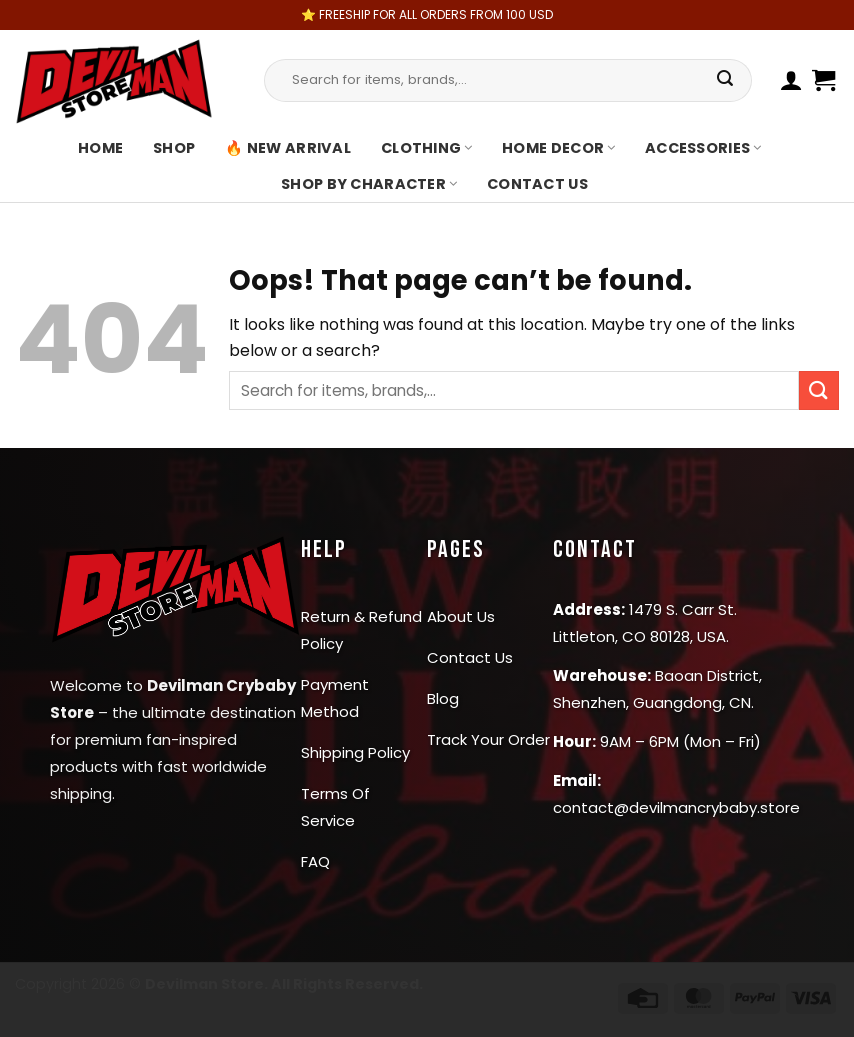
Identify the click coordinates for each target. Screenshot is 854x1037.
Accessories (703, 148)
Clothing (426, 148)
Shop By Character (369, 184)
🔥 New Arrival (288, 148)
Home (100, 148)
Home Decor (558, 148)
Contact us (537, 184)
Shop (174, 148)
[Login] (791, 80)
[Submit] (725, 80)
